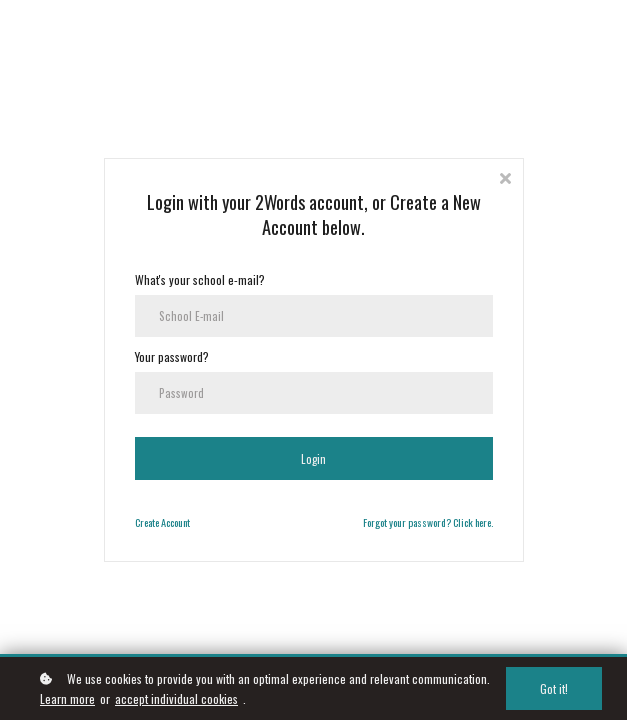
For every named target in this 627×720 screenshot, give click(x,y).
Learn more (67, 699)
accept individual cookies (176, 699)
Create (147, 521)
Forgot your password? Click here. (428, 521)
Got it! (556, 689)
